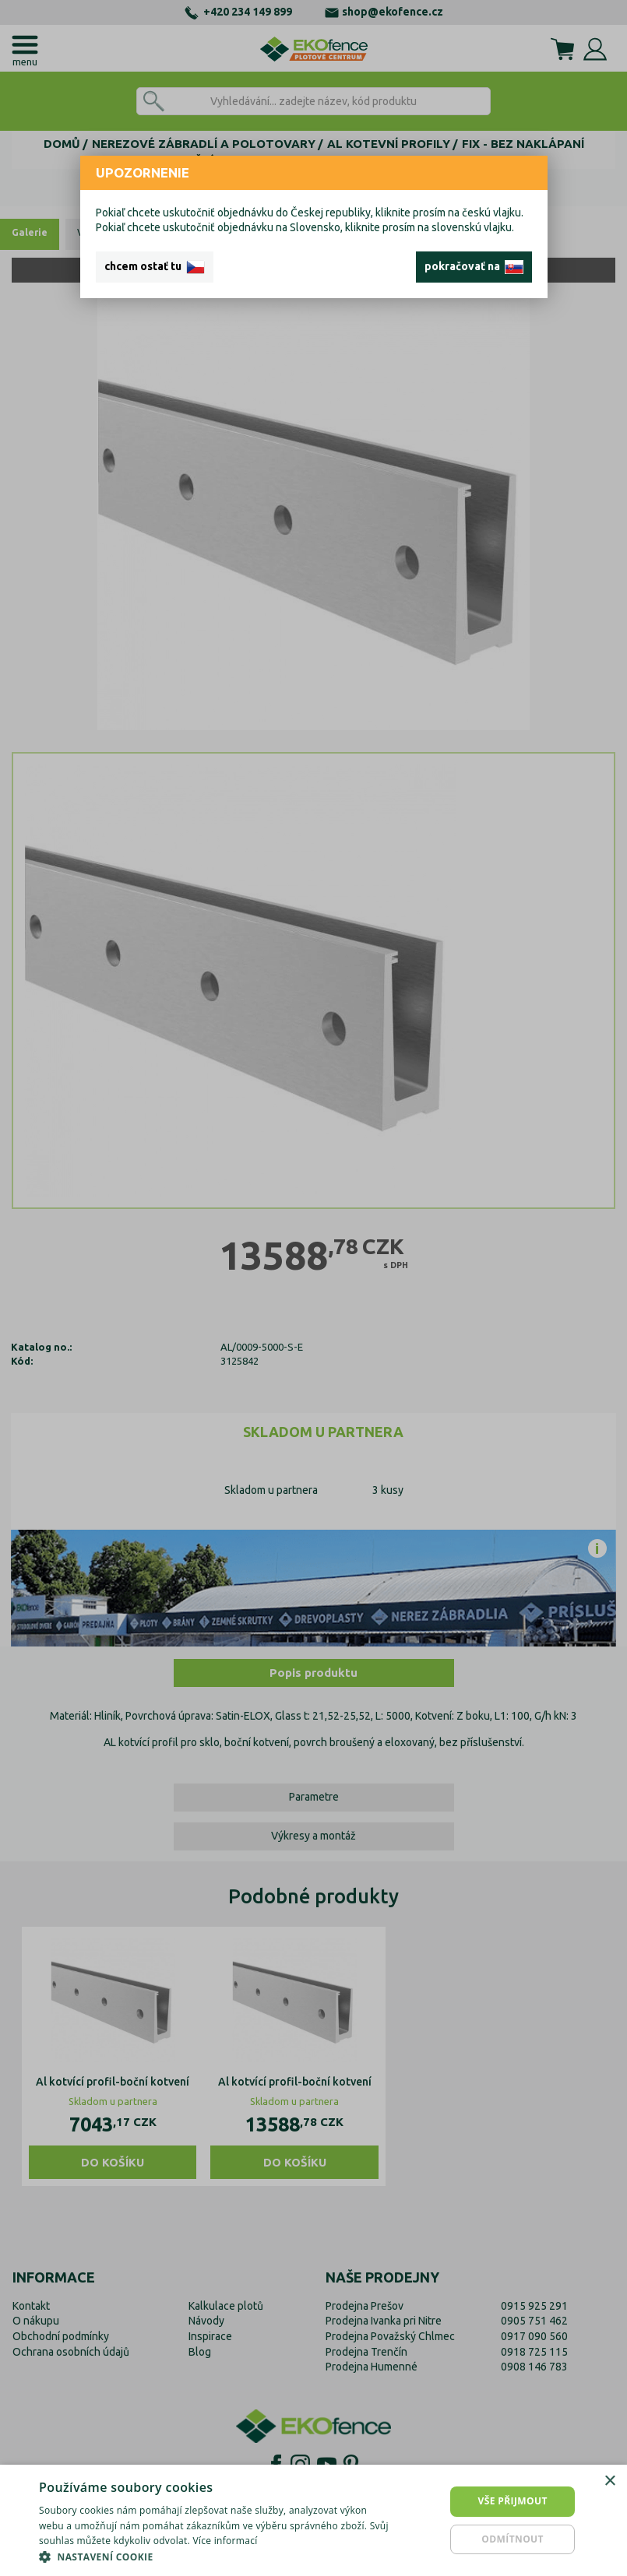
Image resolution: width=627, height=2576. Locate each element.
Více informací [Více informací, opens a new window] (224, 2540)
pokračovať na (473, 267)
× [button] (609, 2481)
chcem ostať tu (154, 267)
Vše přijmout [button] (512, 2500)
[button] (215, 2556)
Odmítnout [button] (512, 2539)
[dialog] (313, 2520)
